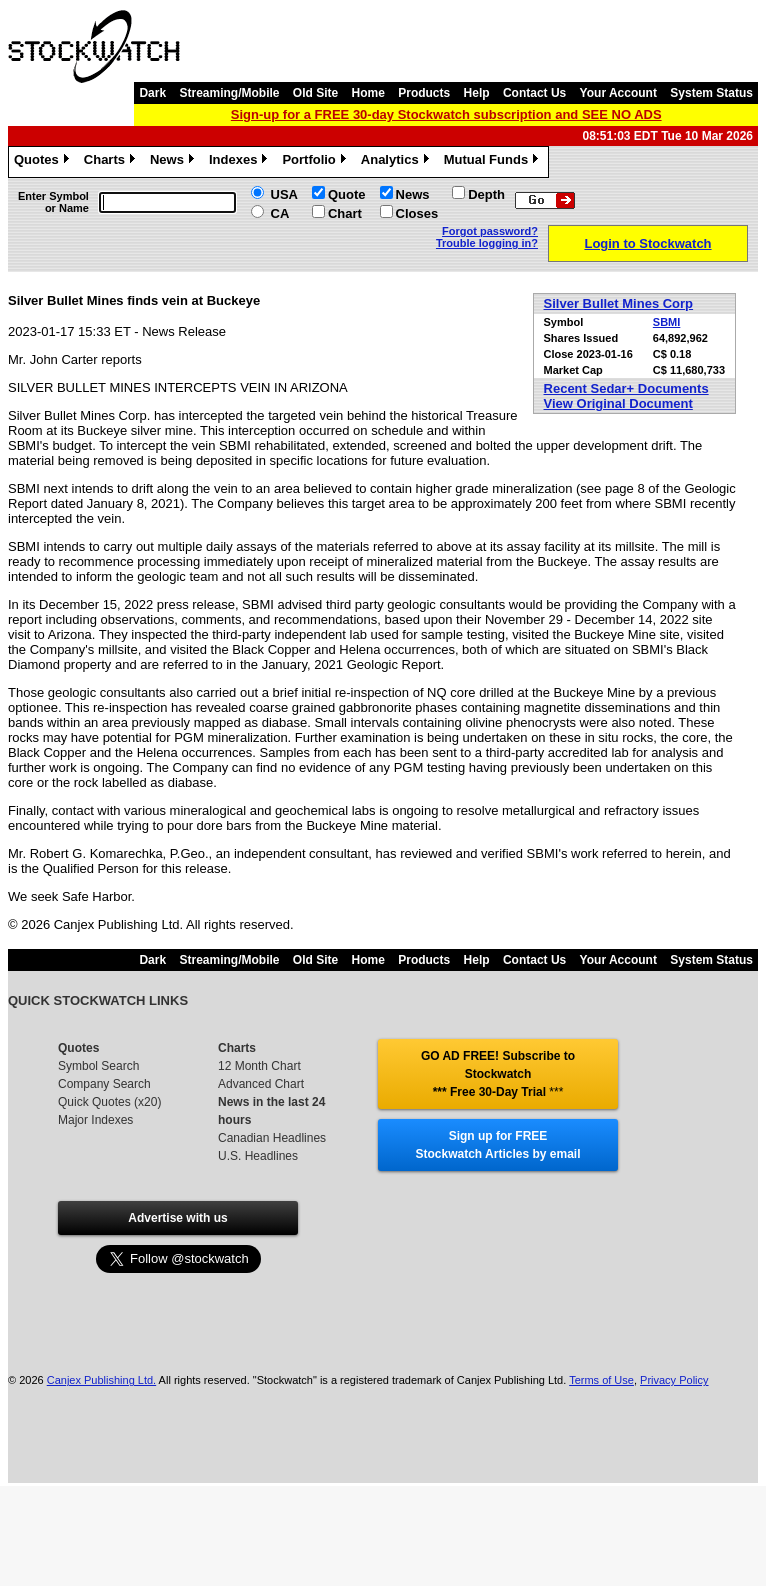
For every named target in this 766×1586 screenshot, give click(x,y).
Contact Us (534, 93)
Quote (347, 194)
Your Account (618, 93)
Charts (112, 162)
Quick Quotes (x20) (109, 1102)
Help (477, 93)
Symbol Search (98, 1066)
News (174, 162)
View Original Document (618, 403)
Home (368, 93)
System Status (711, 93)
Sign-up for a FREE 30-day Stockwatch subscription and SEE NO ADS (446, 114)
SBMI (667, 322)
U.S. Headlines (258, 1156)
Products (424, 93)
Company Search (104, 1084)
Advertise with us (177, 1218)
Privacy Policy (674, 1380)
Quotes (44, 162)
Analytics (397, 162)
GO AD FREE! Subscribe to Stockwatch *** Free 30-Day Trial (498, 1074)
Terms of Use (601, 1380)
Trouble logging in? (487, 243)
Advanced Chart (261, 1084)
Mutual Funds (494, 162)
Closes (417, 213)
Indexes (240, 162)
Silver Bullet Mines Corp (619, 303)
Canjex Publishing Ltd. (101, 1380)
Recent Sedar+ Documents (626, 388)
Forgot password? (490, 231)
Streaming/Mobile (229, 93)
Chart (345, 213)
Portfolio (316, 162)
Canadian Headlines (272, 1138)
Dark (152, 93)
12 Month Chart (259, 1066)
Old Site (315, 93)
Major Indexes (95, 1120)
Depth (486, 194)
